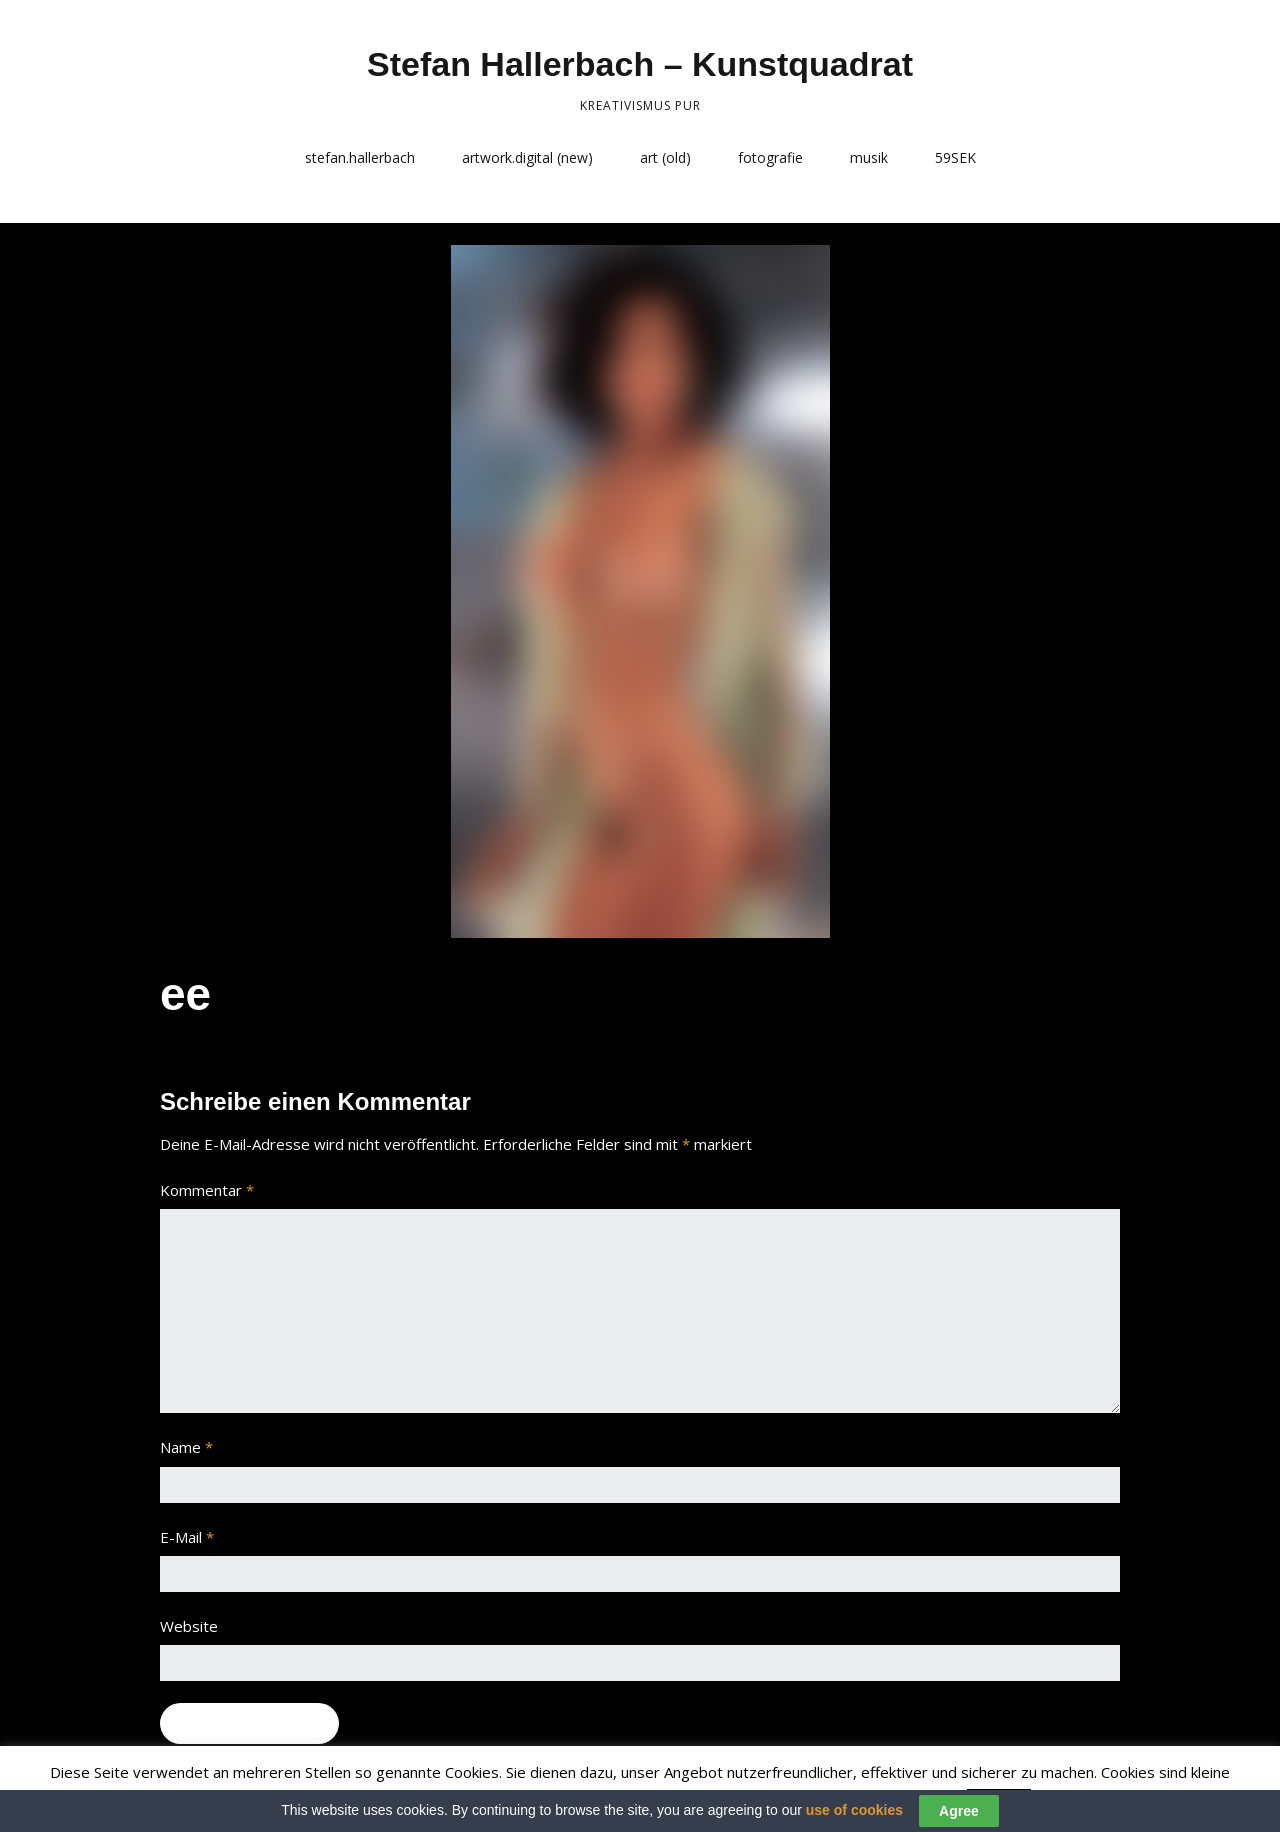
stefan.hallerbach (360, 157)
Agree (959, 1811)
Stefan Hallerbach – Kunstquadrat (640, 64)
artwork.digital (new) (527, 157)
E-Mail (187, 1537)
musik (869, 157)
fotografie (770, 157)
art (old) (665, 157)
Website (189, 1626)
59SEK (955, 157)
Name (186, 1447)
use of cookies (854, 1810)
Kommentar (207, 1190)
